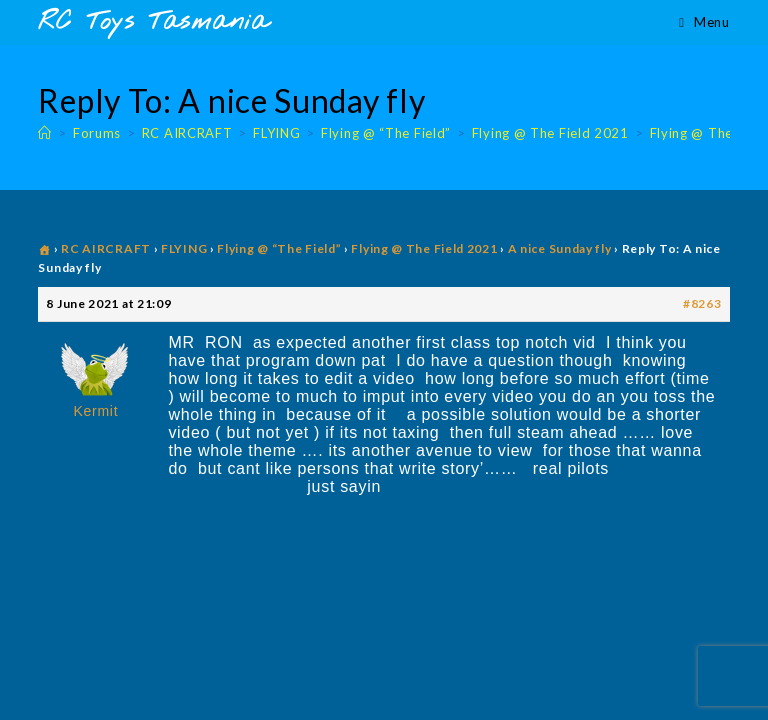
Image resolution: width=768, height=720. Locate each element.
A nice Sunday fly (560, 248)
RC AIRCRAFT (106, 248)
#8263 (702, 303)
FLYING (184, 248)
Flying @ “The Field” (279, 248)
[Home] (45, 133)
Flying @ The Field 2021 (424, 248)
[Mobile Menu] (704, 22)
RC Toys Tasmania (153, 22)
